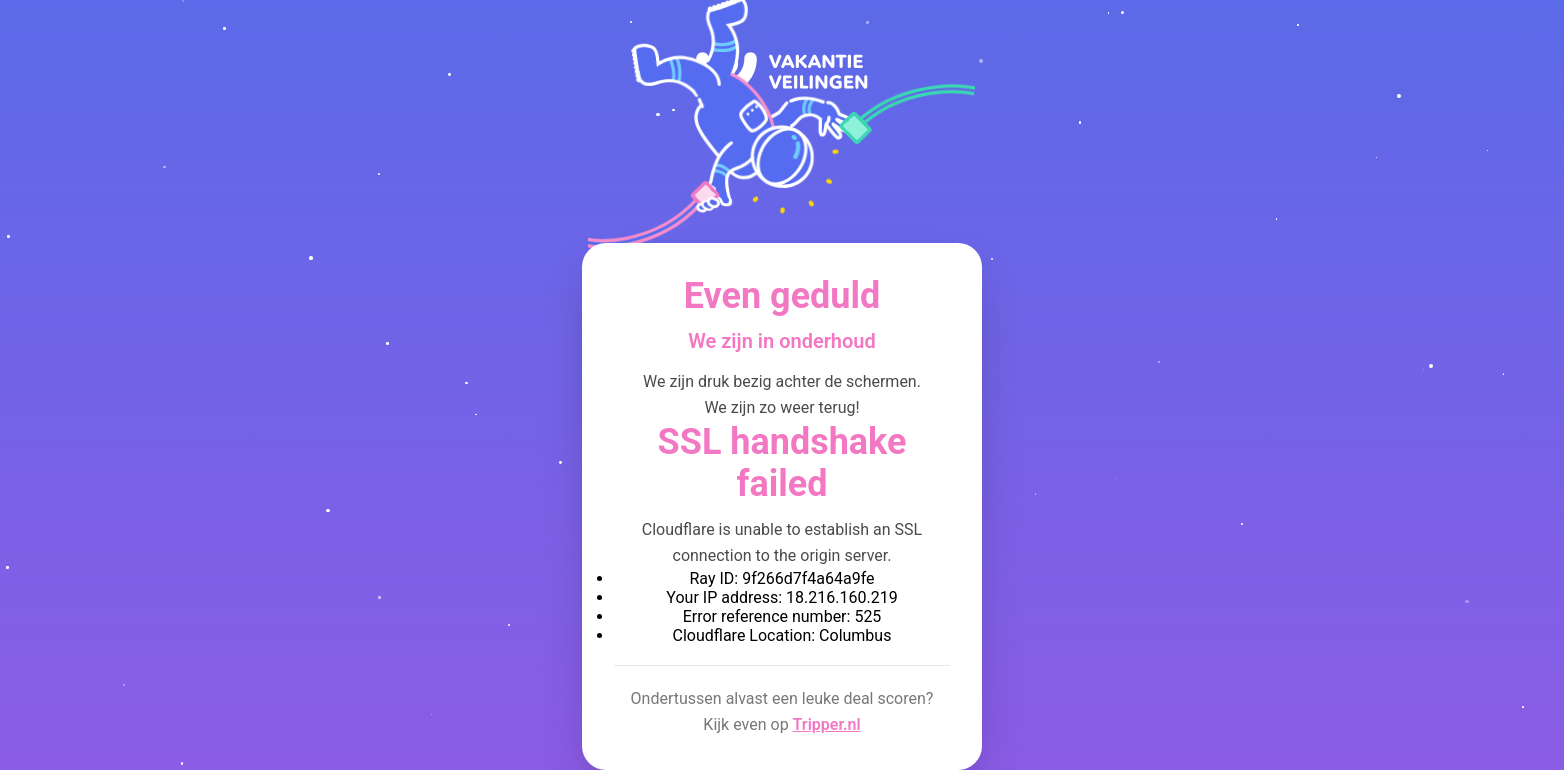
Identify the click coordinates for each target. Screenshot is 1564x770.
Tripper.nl (827, 724)
